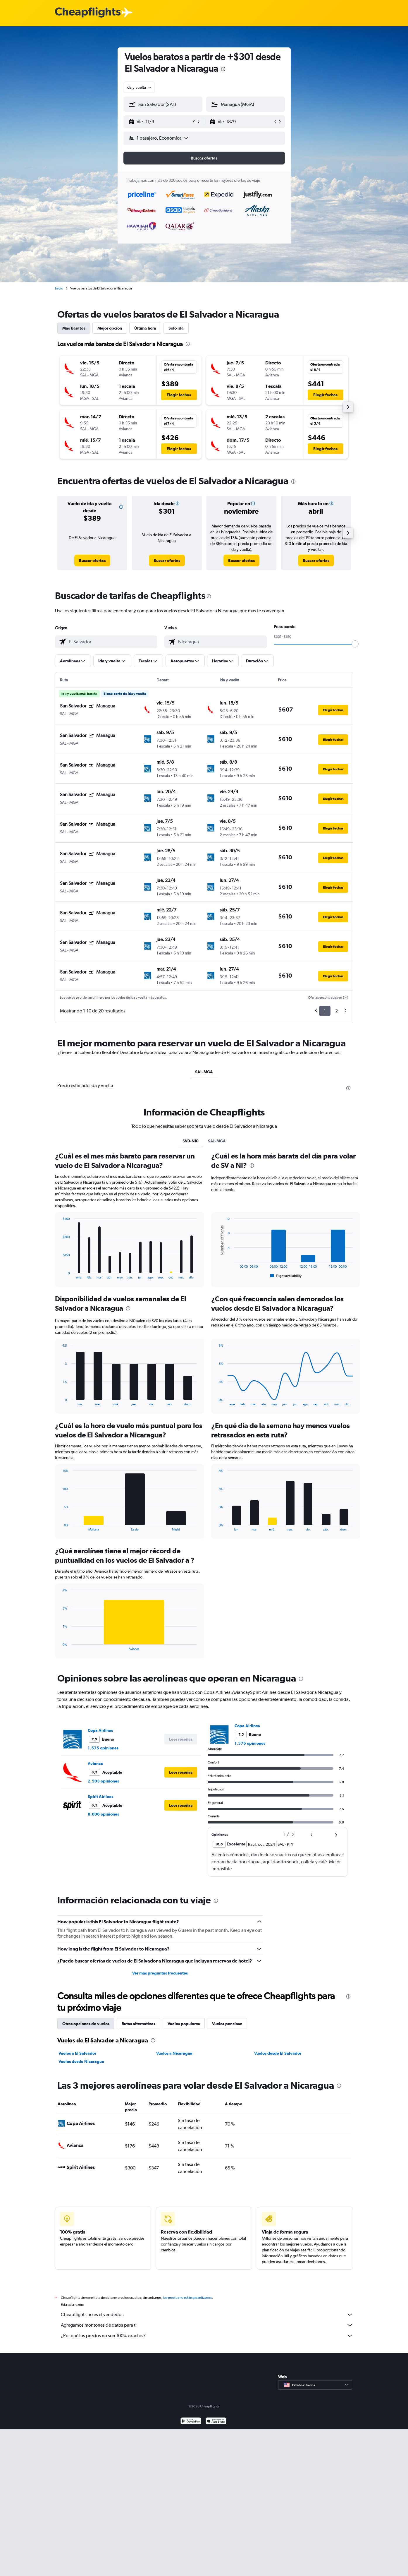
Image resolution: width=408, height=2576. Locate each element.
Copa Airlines (100, 1730)
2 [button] (336, 1011)
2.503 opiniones (103, 1781)
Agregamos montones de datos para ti (207, 2325)
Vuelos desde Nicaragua (81, 2061)
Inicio (59, 288)
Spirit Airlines (100, 1796)
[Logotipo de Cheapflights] (87, 13)
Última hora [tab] (145, 328)
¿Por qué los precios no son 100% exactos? (207, 2335)
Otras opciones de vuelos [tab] (85, 2023)
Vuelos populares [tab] (184, 2023)
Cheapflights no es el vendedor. (207, 2314)
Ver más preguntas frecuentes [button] (160, 1973)
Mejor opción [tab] (109, 328)
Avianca (95, 1763)
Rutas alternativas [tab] (138, 2023)
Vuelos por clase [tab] (227, 2023)
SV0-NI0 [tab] (191, 1141)
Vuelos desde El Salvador (277, 2053)
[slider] (355, 643)
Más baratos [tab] (73, 328)
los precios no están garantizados (187, 2298)
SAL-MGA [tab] (204, 1072)
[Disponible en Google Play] (191, 2421)
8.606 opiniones (103, 1814)
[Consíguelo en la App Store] (216, 2421)
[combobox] (139, 87)
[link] (92, 560)
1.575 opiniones (103, 1748)
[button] (160, 122)
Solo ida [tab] (176, 328)
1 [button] (325, 1011)
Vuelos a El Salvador (77, 2053)
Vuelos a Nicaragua (174, 2053)
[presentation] (223, 69)
